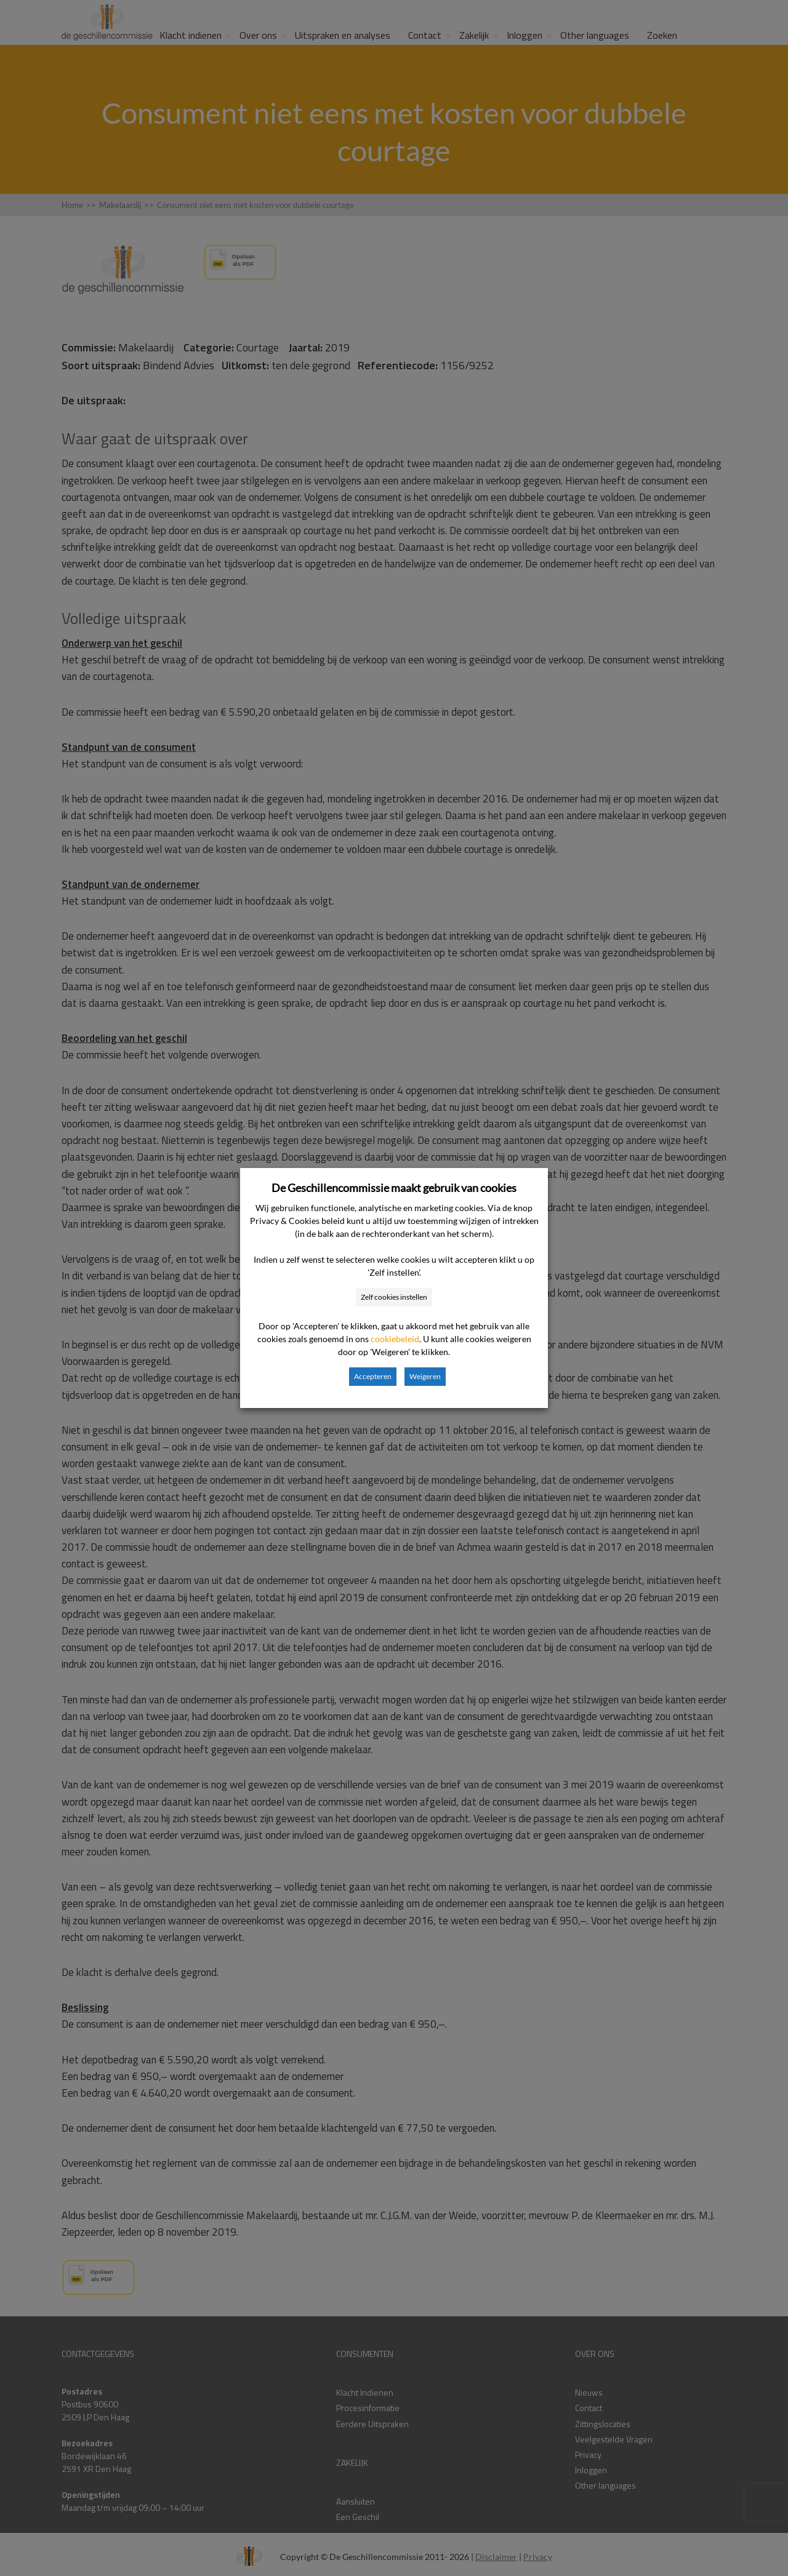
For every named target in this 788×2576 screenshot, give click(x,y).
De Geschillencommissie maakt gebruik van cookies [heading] (394, 1187)
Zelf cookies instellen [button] (394, 1297)
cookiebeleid (395, 1339)
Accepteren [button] (373, 1376)
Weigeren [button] (425, 1376)
